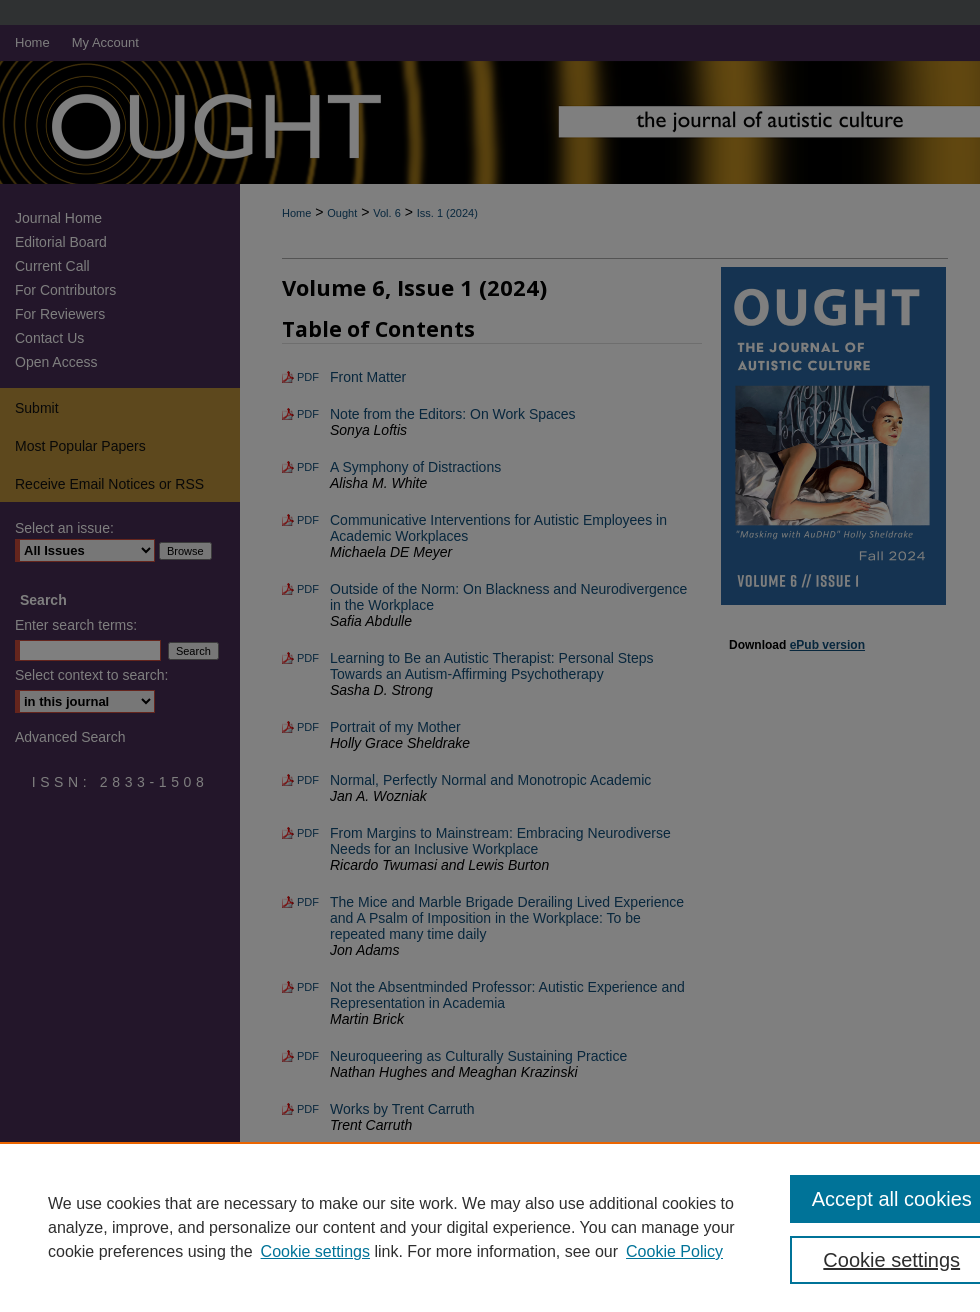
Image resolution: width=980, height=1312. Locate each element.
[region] (490, 1227)
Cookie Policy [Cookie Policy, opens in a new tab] (674, 1251)
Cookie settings (315, 1251)
